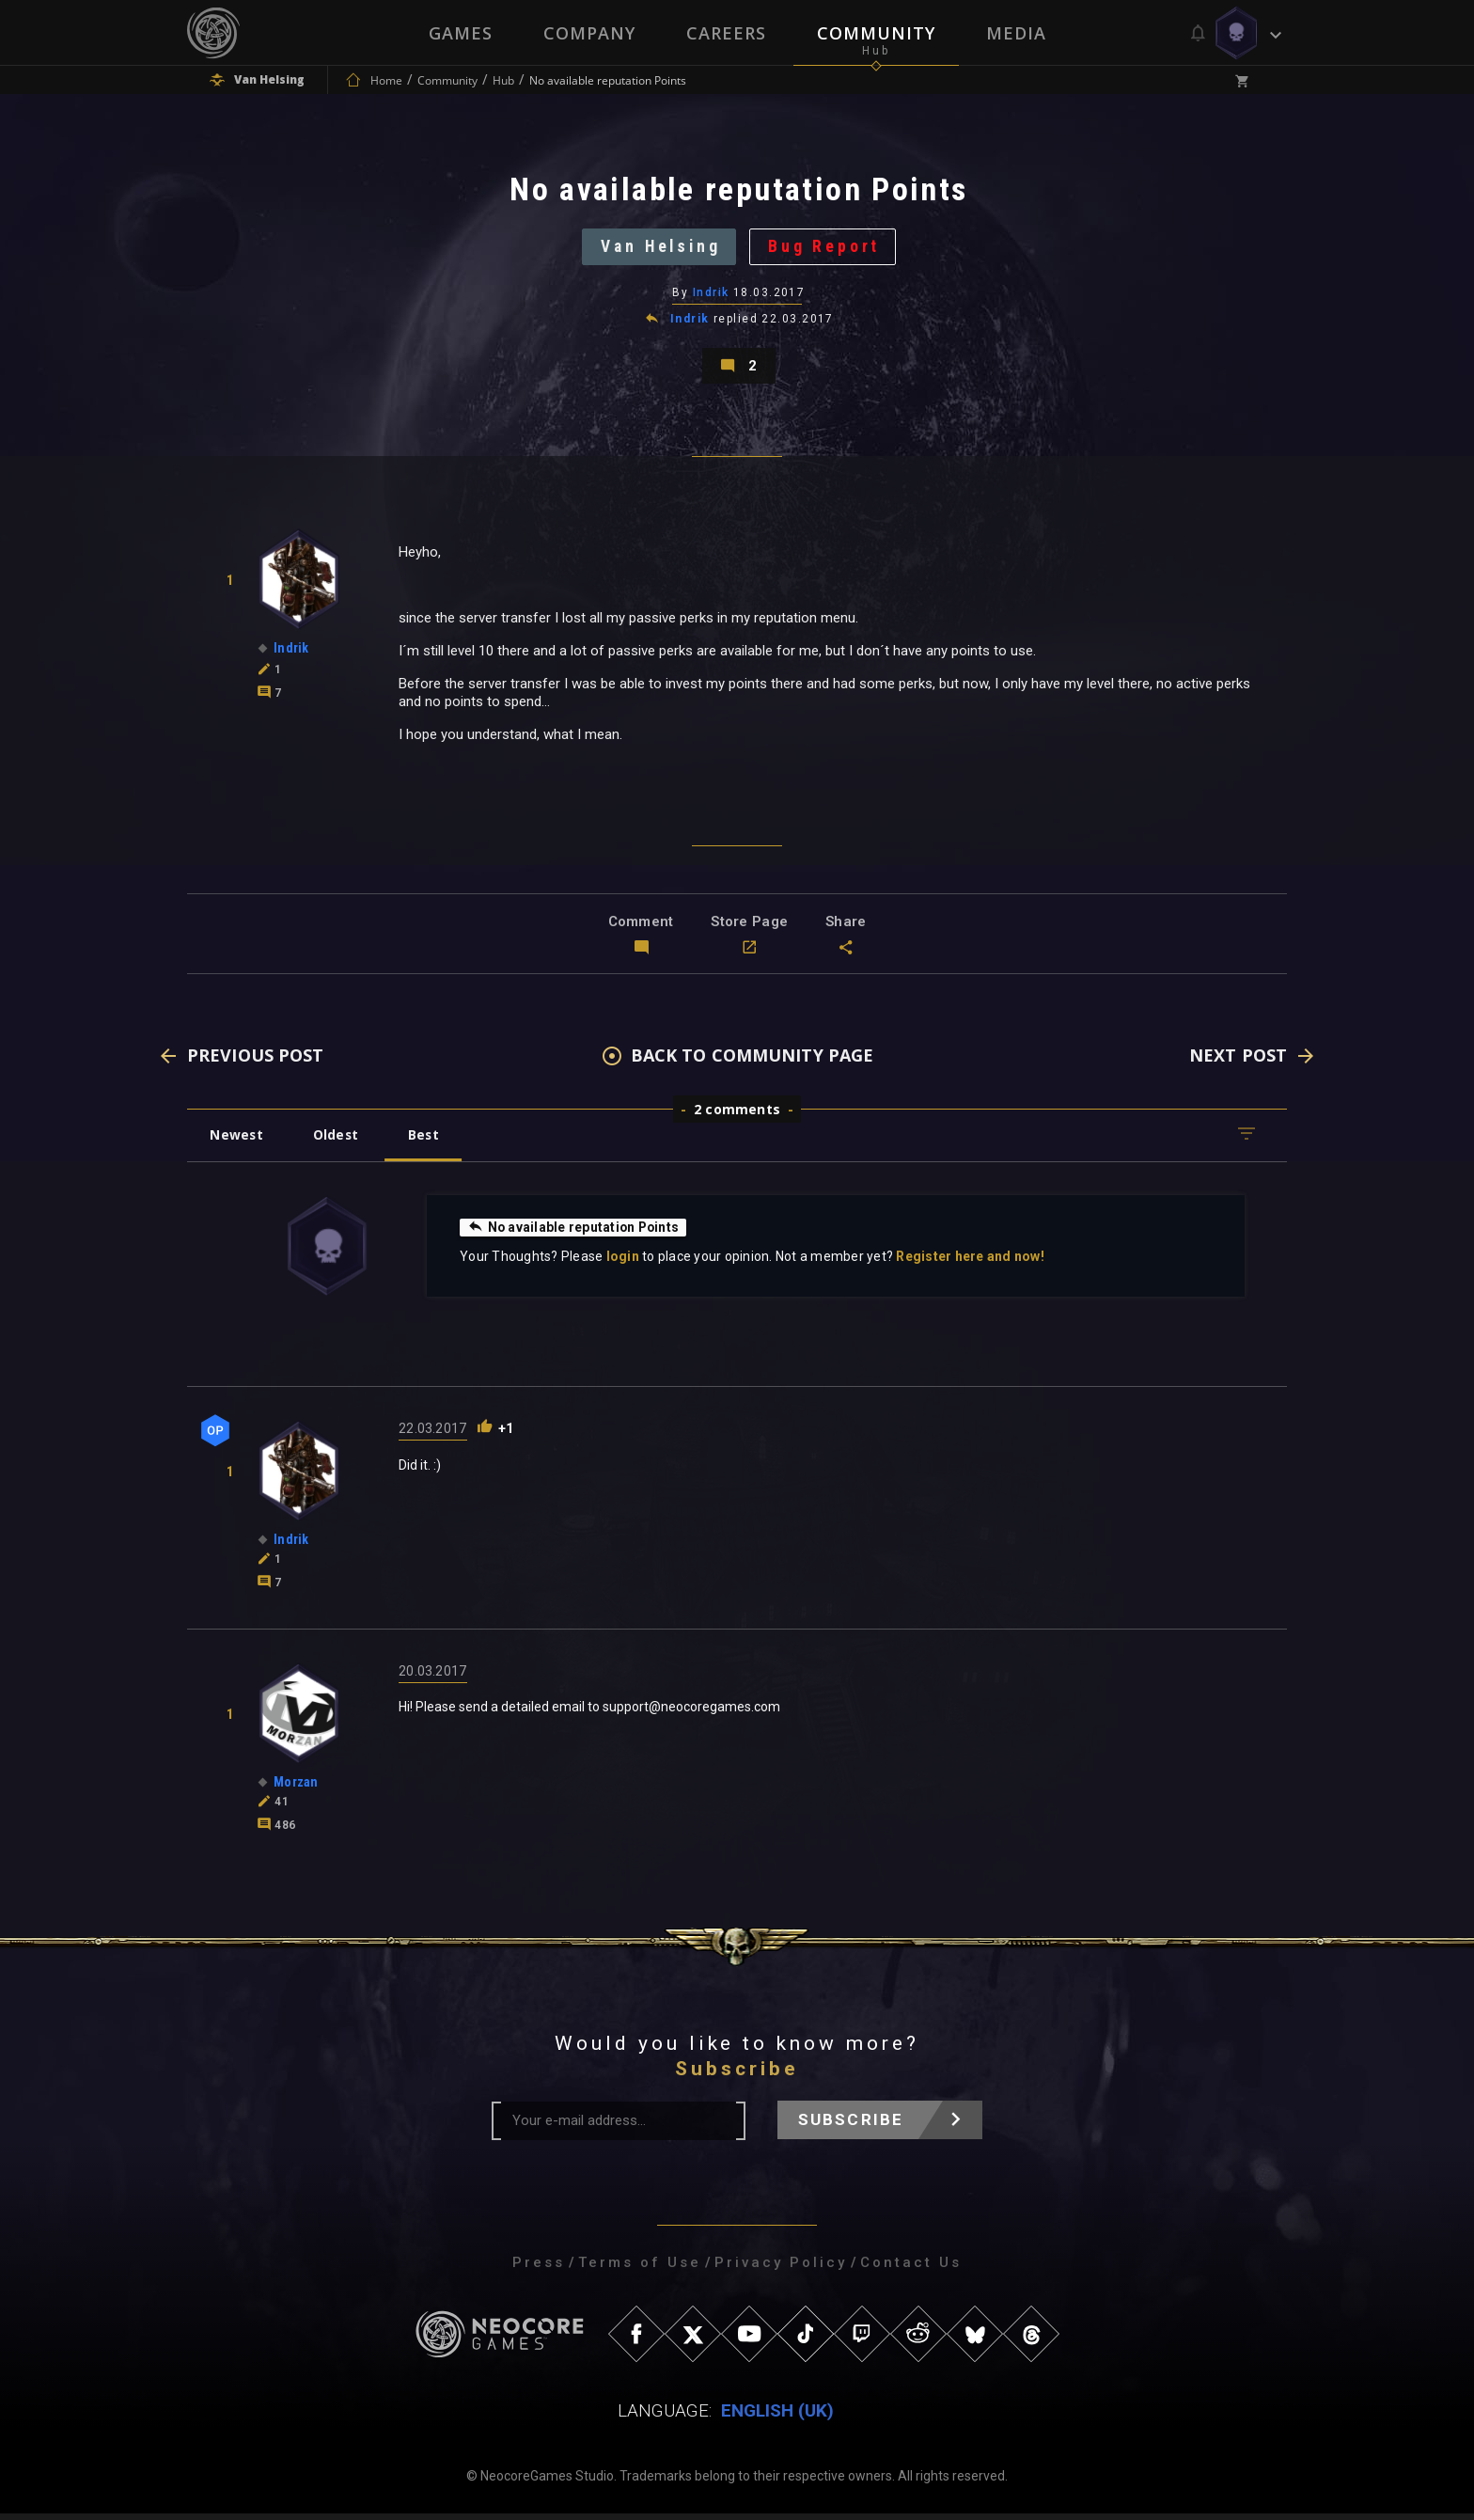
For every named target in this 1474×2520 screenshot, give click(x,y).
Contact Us (911, 2268)
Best (429, 1141)
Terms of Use (639, 2268)
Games (461, 33)
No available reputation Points (575, 1233)
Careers (726, 33)
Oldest (338, 1141)
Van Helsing (659, 249)
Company (589, 33)
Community (876, 33)
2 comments (737, 1116)
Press (538, 2268)
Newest (237, 1141)
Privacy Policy (780, 2268)
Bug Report (828, 249)
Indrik (711, 296)
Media (1016, 33)
